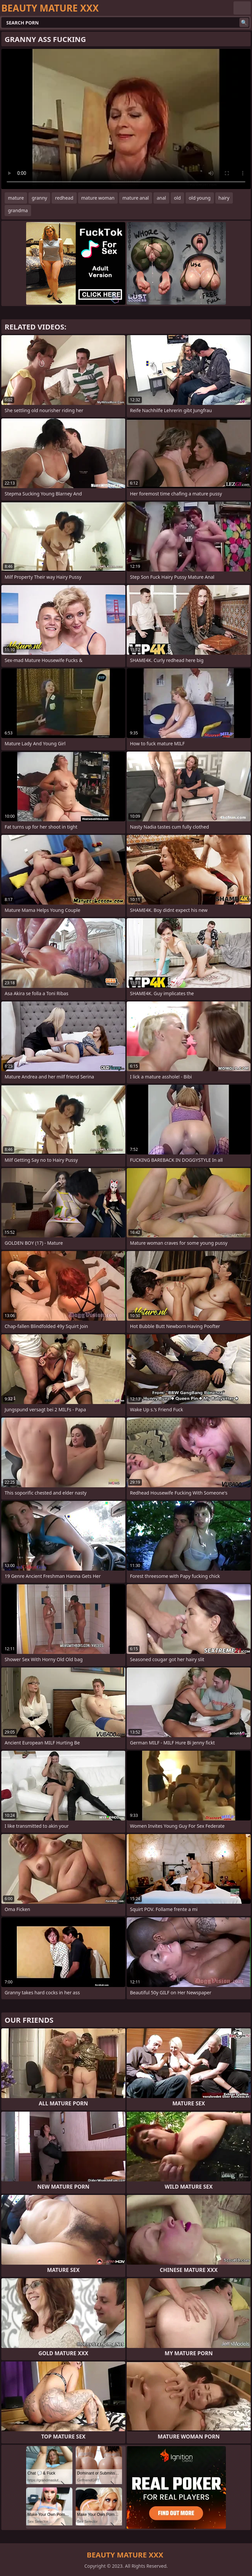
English (242, 8)
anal (161, 198)
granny (39, 198)
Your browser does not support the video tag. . (126, 119)
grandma (18, 210)
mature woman (98, 198)
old (177, 198)
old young (200, 198)
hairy (224, 198)
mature (16, 198)
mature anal (135, 198)
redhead (64, 198)
